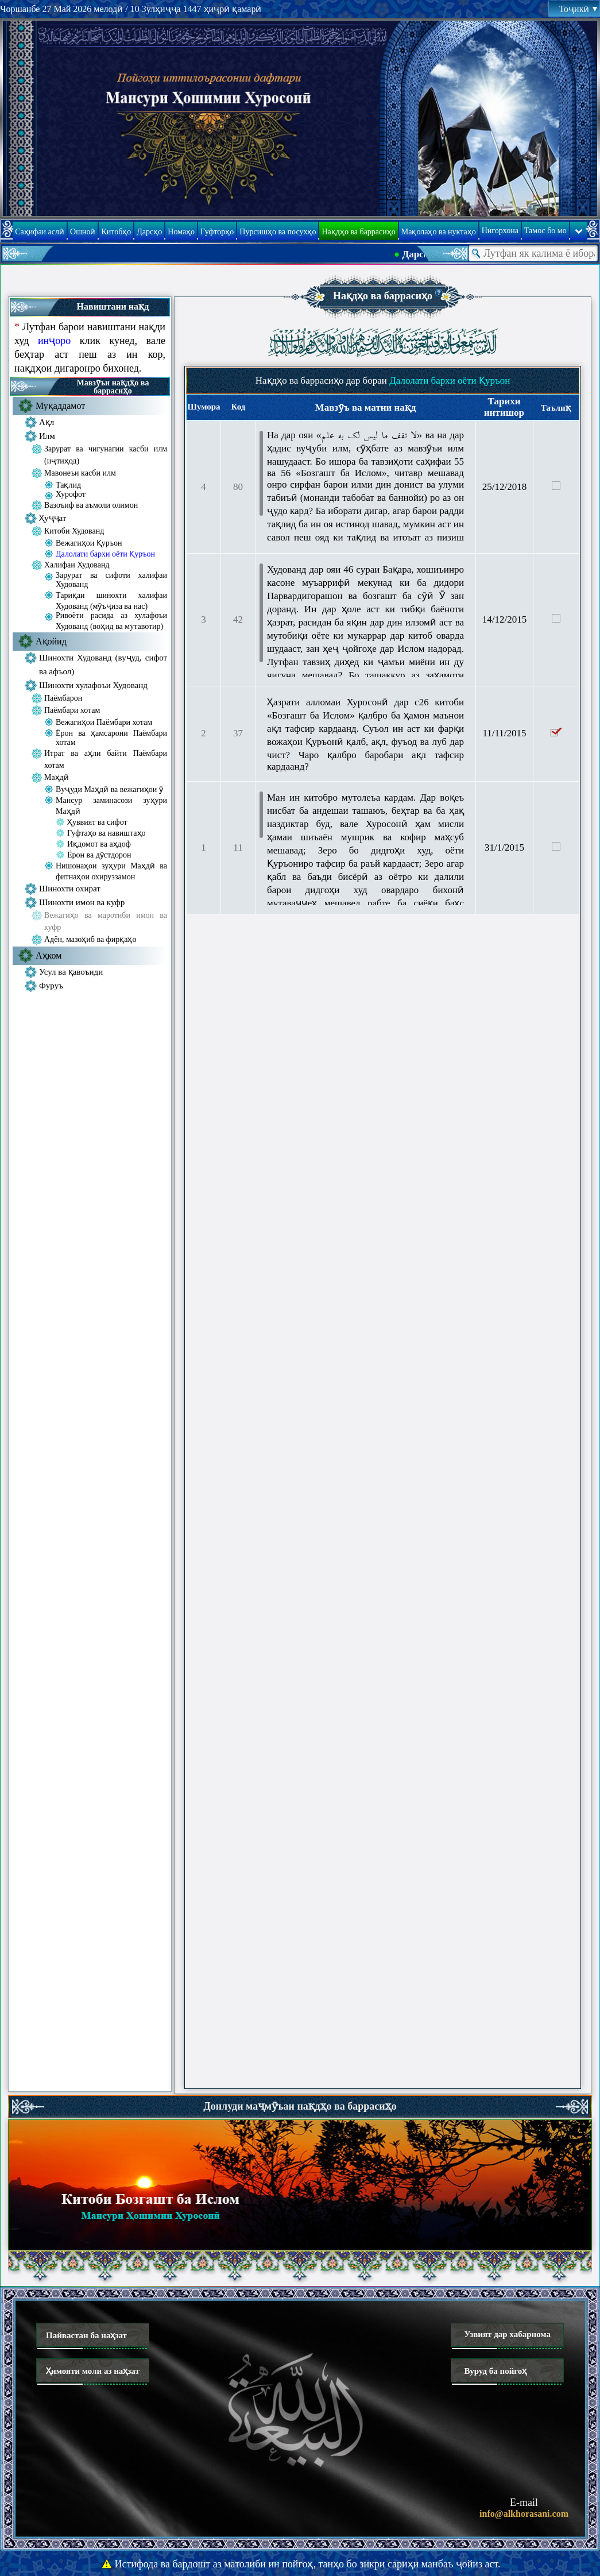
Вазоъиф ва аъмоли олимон (91, 505)
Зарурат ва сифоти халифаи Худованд (111, 580)
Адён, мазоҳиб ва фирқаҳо (90, 939)
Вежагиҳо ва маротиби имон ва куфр (105, 921)
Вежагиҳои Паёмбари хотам (104, 722)
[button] (439, 292)
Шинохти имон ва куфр (82, 902)
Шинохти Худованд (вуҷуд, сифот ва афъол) (103, 664)
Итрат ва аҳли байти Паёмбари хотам (105, 759)
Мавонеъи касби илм (80, 473)
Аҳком (48, 955)
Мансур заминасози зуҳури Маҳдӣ (111, 806)
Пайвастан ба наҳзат (86, 2335)
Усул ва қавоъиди (71, 971)
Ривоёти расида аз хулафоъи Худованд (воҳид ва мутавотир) (111, 621)
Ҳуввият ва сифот (97, 822)
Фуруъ (51, 985)
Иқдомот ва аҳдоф (99, 844)
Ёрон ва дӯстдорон (99, 855)
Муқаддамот (60, 406)
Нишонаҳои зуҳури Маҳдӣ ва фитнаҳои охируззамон (111, 871)
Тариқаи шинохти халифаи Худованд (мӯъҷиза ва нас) (111, 601)
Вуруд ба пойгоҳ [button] (495, 2371)
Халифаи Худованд (77, 565)
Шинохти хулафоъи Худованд (93, 685)
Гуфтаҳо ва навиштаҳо (106, 833)
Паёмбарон (63, 698)
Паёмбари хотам (72, 710)
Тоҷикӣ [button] (578, 9)
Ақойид (51, 641)
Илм (47, 436)
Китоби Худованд (74, 531)
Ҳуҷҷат (52, 518)
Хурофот (71, 494)
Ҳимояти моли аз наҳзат (93, 2371)
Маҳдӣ (56, 777)
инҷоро (54, 340)
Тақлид (68, 485)
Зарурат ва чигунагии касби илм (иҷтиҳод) (105, 455)
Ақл (46, 422)
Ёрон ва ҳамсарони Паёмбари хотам (111, 738)
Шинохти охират (69, 888)
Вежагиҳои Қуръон (89, 543)
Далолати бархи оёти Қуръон (105, 554)
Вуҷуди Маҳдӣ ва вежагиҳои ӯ (109, 789)
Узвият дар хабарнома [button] (507, 2334)
